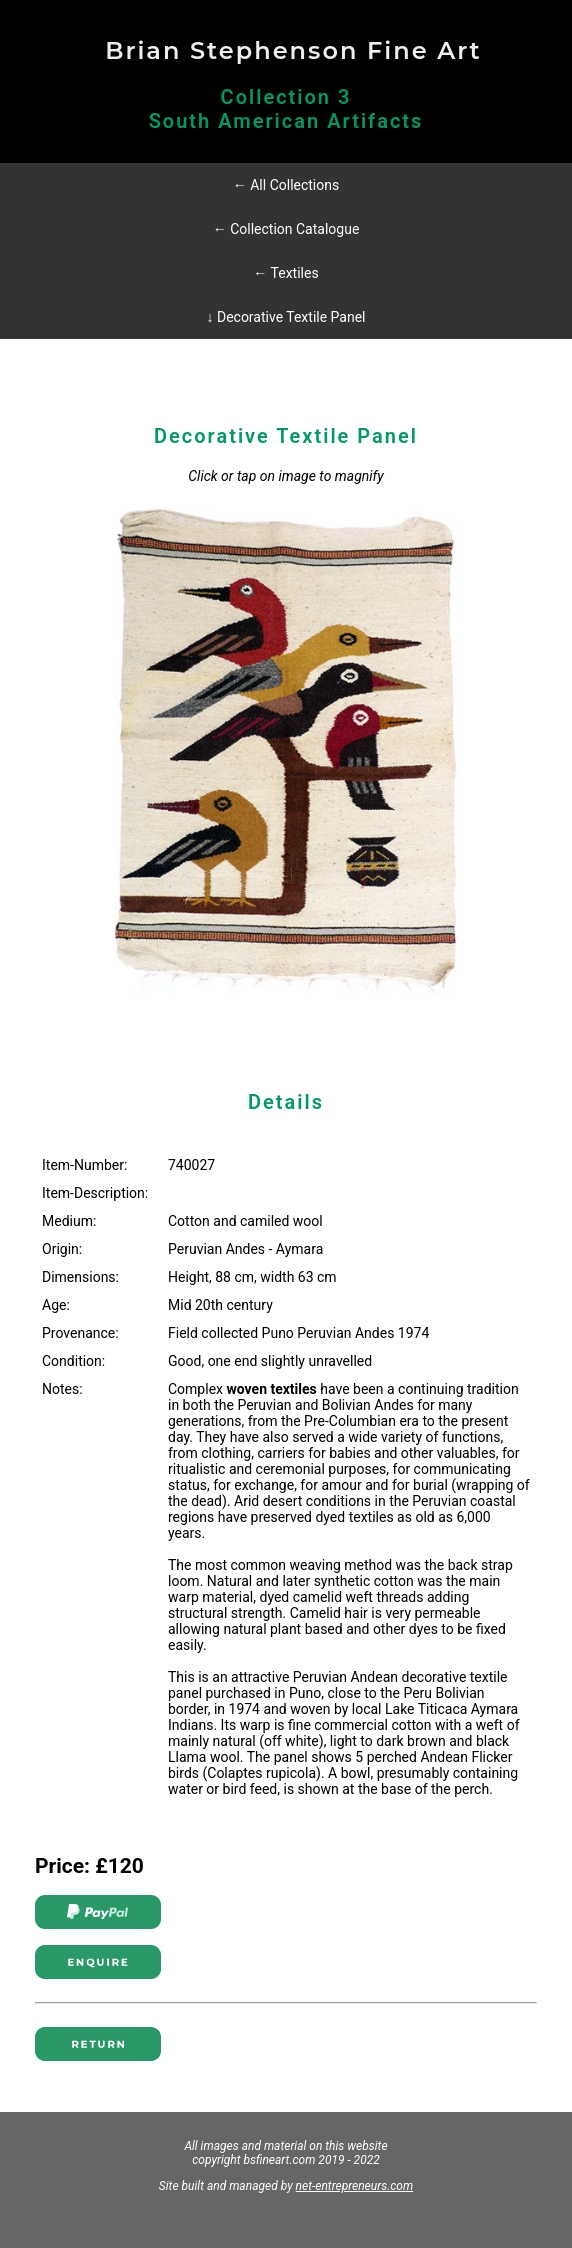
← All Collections (286, 185)
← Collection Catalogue (286, 229)
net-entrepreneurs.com (355, 2186)
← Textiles (285, 273)
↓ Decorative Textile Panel (285, 317)
